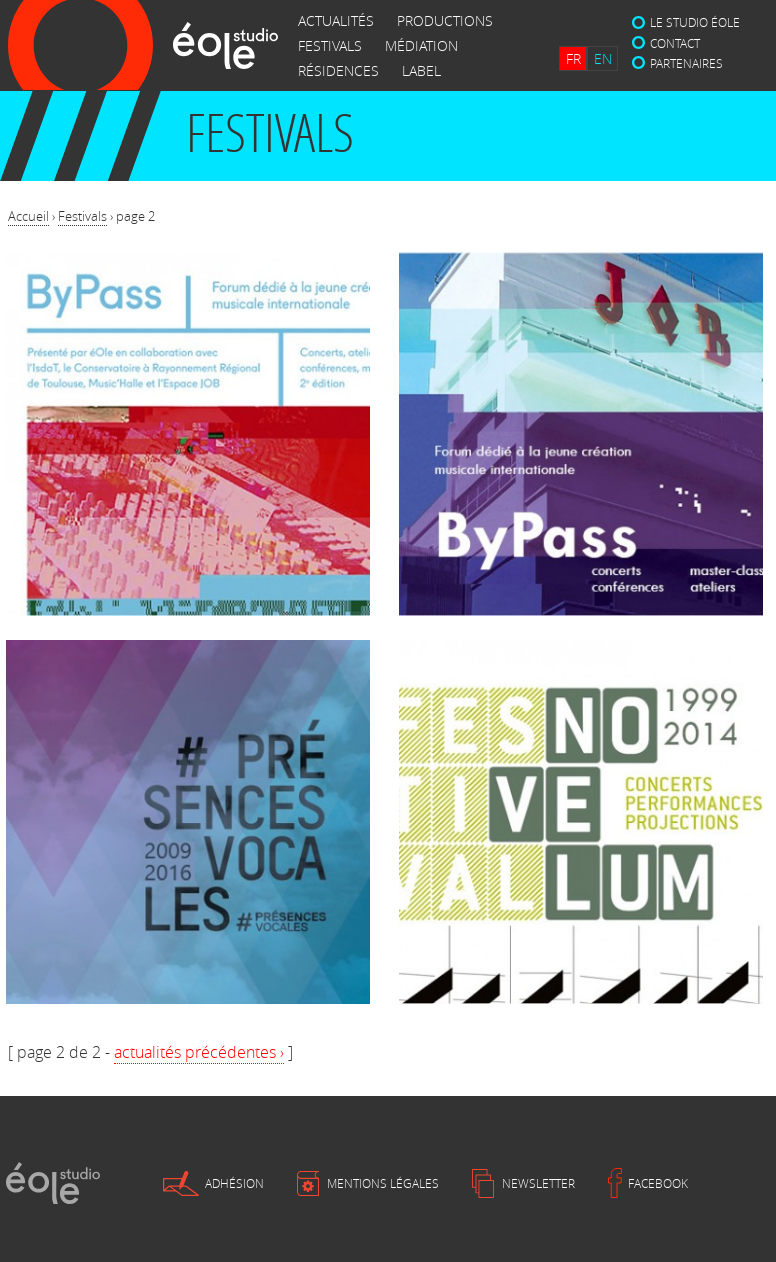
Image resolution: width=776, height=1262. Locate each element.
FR (573, 58)
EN (603, 58)
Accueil (28, 216)
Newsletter (538, 1183)
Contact (675, 43)
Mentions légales (383, 1183)
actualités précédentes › (199, 1052)
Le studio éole (695, 22)
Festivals (82, 216)
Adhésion (234, 1183)
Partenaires (686, 63)
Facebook (658, 1183)
